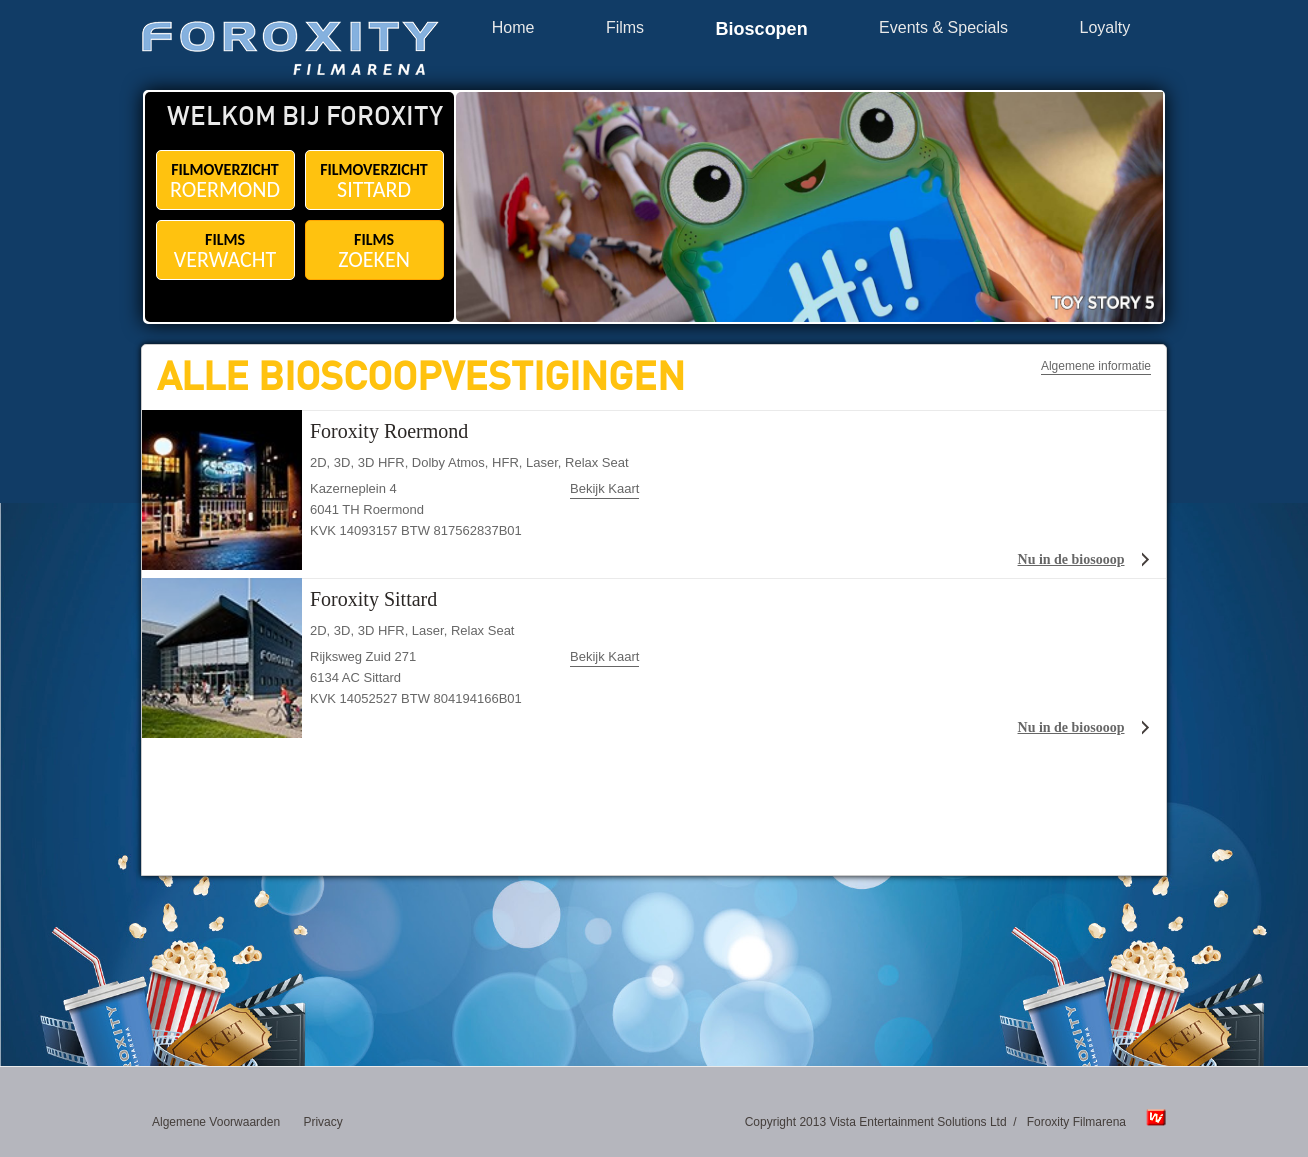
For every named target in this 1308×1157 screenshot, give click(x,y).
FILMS (225, 251)
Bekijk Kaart (604, 488)
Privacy (322, 1122)
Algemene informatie (1096, 366)
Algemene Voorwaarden (216, 1122)
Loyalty (1105, 28)
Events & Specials (943, 28)
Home (513, 28)
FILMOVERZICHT (225, 181)
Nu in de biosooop (1071, 559)
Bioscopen (762, 29)
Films (625, 28)
